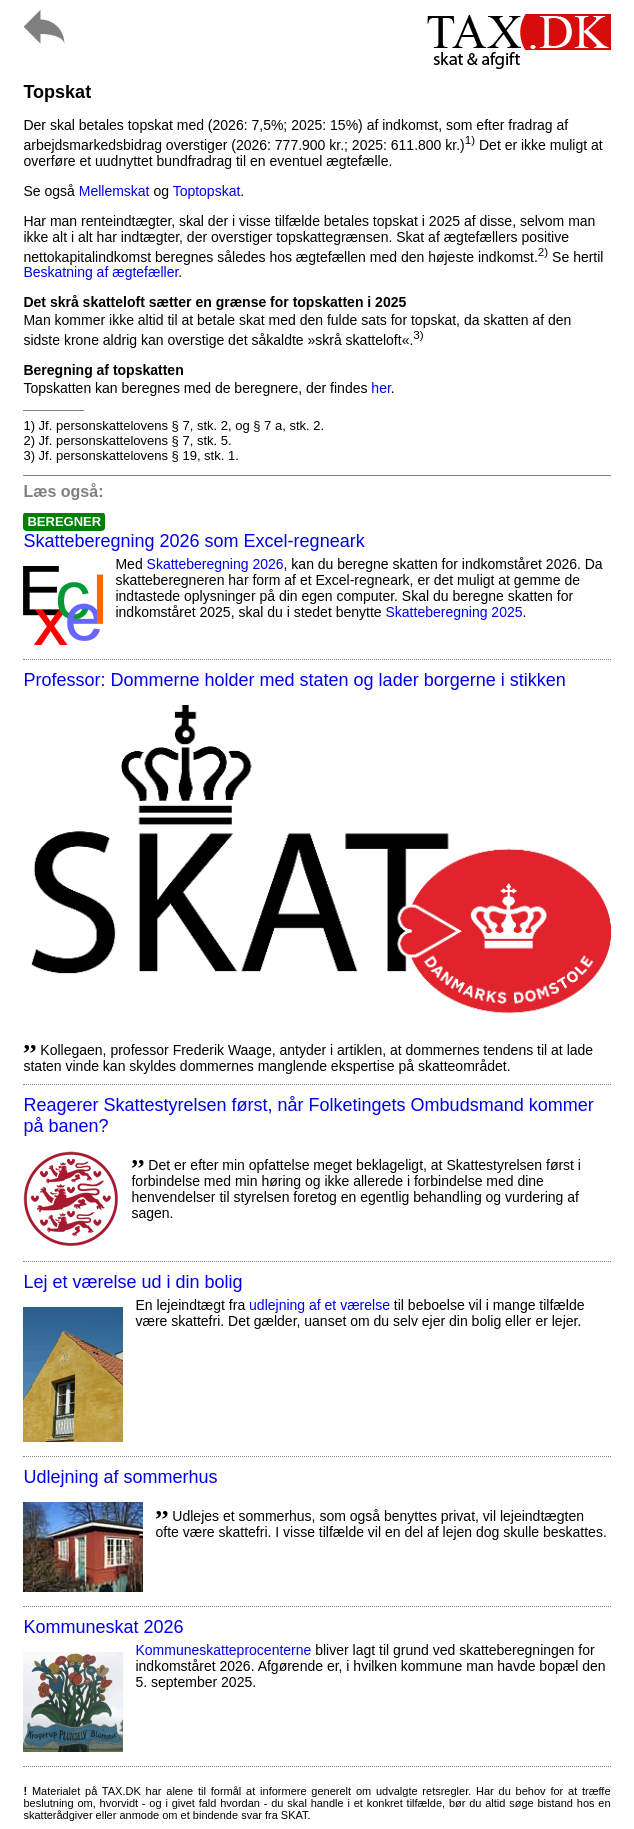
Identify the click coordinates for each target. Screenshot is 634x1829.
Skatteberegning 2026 (215, 564)
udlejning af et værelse (319, 1305)
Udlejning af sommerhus (120, 1477)
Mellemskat (114, 191)
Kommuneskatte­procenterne (223, 1650)
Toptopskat (207, 191)
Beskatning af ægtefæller (100, 272)
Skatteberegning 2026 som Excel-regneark (193, 541)
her (380, 388)
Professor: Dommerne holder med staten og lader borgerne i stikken (294, 680)
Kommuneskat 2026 (103, 1627)
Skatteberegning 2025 (454, 612)
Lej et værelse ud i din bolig (132, 1282)
